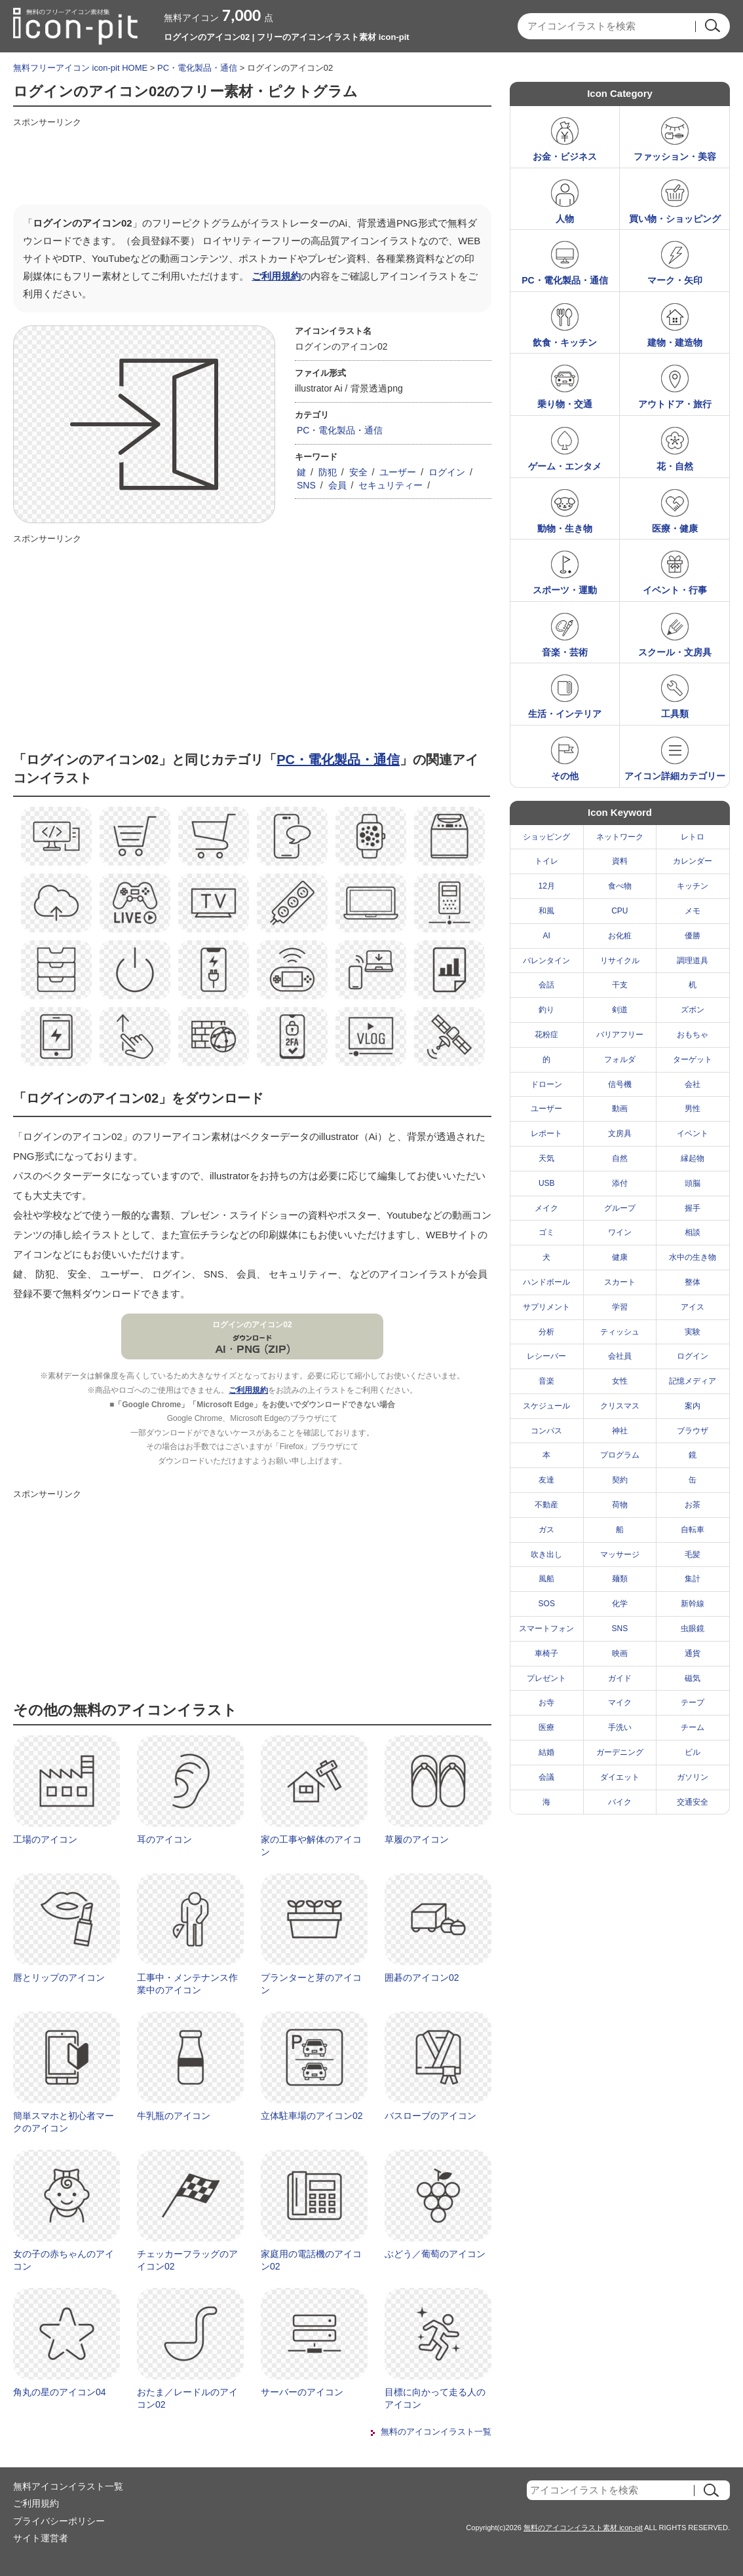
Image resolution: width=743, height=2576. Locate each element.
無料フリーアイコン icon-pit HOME (80, 68)
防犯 (327, 472)
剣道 (620, 1009)
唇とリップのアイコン (59, 1977)
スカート (620, 1282)
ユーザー (397, 472)
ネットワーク (619, 836)
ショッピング (546, 836)
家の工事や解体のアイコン (311, 1846)
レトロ (692, 836)
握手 (692, 1208)
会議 (546, 1777)
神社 (620, 1430)
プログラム (619, 1455)
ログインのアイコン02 (252, 1324)
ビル (692, 1752)
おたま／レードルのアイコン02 (187, 2398)
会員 (337, 485)
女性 (620, 1381)
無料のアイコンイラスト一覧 (436, 2432)
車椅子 (546, 1653)
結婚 (546, 1752)
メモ (692, 910)
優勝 (692, 935)
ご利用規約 (276, 276)
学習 (620, 1307)
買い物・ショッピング (675, 218)
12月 (547, 886)
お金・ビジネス (565, 156)
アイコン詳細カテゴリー (674, 776)
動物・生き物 (564, 528)
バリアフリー (619, 1034)
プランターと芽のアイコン (311, 1984)
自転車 (692, 1529)
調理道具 (692, 960)
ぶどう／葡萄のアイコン (435, 2254)
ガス (546, 1529)
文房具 (620, 1133)
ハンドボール (546, 1282)
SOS (547, 1603)
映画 (620, 1653)
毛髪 (692, 1554)
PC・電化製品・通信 (197, 68)
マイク (620, 1702)
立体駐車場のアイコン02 (312, 2115)
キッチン (692, 886)
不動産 (546, 1504)
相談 (692, 1232)
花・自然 (675, 466)
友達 (546, 1479)
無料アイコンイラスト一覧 (68, 2486)
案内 (692, 1405)
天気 (546, 1158)
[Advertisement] (251, 161)
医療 (546, 1727)
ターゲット (692, 1059)
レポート (546, 1133)
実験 (692, 1331)
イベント (692, 1133)
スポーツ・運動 (565, 590)
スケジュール (546, 1405)
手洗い (620, 1727)
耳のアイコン (164, 1839)
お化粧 (620, 935)
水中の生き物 (692, 1257)
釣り (546, 1009)
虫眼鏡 (692, 1628)
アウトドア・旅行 (675, 404)
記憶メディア (692, 1381)
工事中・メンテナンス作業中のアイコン (187, 1984)
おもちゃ (692, 1034)
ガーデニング (619, 1752)
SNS (306, 485)
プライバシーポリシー (59, 2521)
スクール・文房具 (675, 652)
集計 (692, 1578)
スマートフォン (546, 1628)
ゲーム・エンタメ (564, 466)
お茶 (692, 1504)
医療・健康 (675, 528)
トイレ (546, 861)
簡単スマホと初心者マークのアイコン (63, 2122)
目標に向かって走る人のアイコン (435, 2398)
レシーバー (546, 1356)
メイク (546, 1208)
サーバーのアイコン (302, 2392)
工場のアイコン (45, 1839)
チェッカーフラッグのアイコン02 (187, 2260)
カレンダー (692, 861)
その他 (565, 776)
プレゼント (546, 1678)
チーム (692, 1727)
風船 (546, 1578)
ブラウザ (692, 1430)
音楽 (546, 1381)
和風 (546, 910)
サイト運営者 (40, 2538)
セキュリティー (390, 485)
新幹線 (692, 1603)
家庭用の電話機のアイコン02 (311, 2260)
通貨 (692, 1653)
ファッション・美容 (675, 156)
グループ (620, 1208)
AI (546, 935)
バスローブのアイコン (430, 2115)
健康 (620, 1257)
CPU (619, 910)
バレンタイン (546, 960)
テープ (692, 1702)
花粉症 (546, 1034)
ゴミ (546, 1232)
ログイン (447, 472)
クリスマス (619, 1405)
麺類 (620, 1578)
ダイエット (619, 1777)
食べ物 (620, 886)
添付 (620, 1183)
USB (547, 1183)
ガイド (620, 1678)
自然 (620, 1158)
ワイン (620, 1232)
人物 (565, 218)
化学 (620, 1603)
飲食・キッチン (565, 342)
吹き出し (546, 1554)
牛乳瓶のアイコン (173, 2115)
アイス (692, 1307)
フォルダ (620, 1059)
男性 (692, 1108)
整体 (692, 1282)
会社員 (620, 1356)
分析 (546, 1331)
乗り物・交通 (564, 404)
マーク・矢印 (674, 280)
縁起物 (692, 1158)
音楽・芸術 (565, 652)
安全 (358, 472)
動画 (620, 1108)
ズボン (692, 1009)
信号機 (620, 1084)
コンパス (546, 1430)
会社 (692, 1084)
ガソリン (692, 1777)
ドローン (546, 1084)
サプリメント (546, 1307)
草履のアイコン (417, 1839)
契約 (620, 1479)
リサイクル (619, 960)
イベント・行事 (675, 590)
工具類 (675, 713)
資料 (620, 861)
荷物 (620, 1504)
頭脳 (692, 1183)
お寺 (546, 1702)
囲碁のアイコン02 (422, 1977)
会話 (546, 984)
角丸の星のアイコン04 (59, 2392)
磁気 (692, 1678)
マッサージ (619, 1554)
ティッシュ (619, 1331)
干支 (620, 984)
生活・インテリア (564, 713)
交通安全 (692, 1802)
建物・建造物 (674, 342)
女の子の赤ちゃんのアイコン (63, 2260)
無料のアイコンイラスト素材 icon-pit (583, 2527)
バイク (620, 1802)
